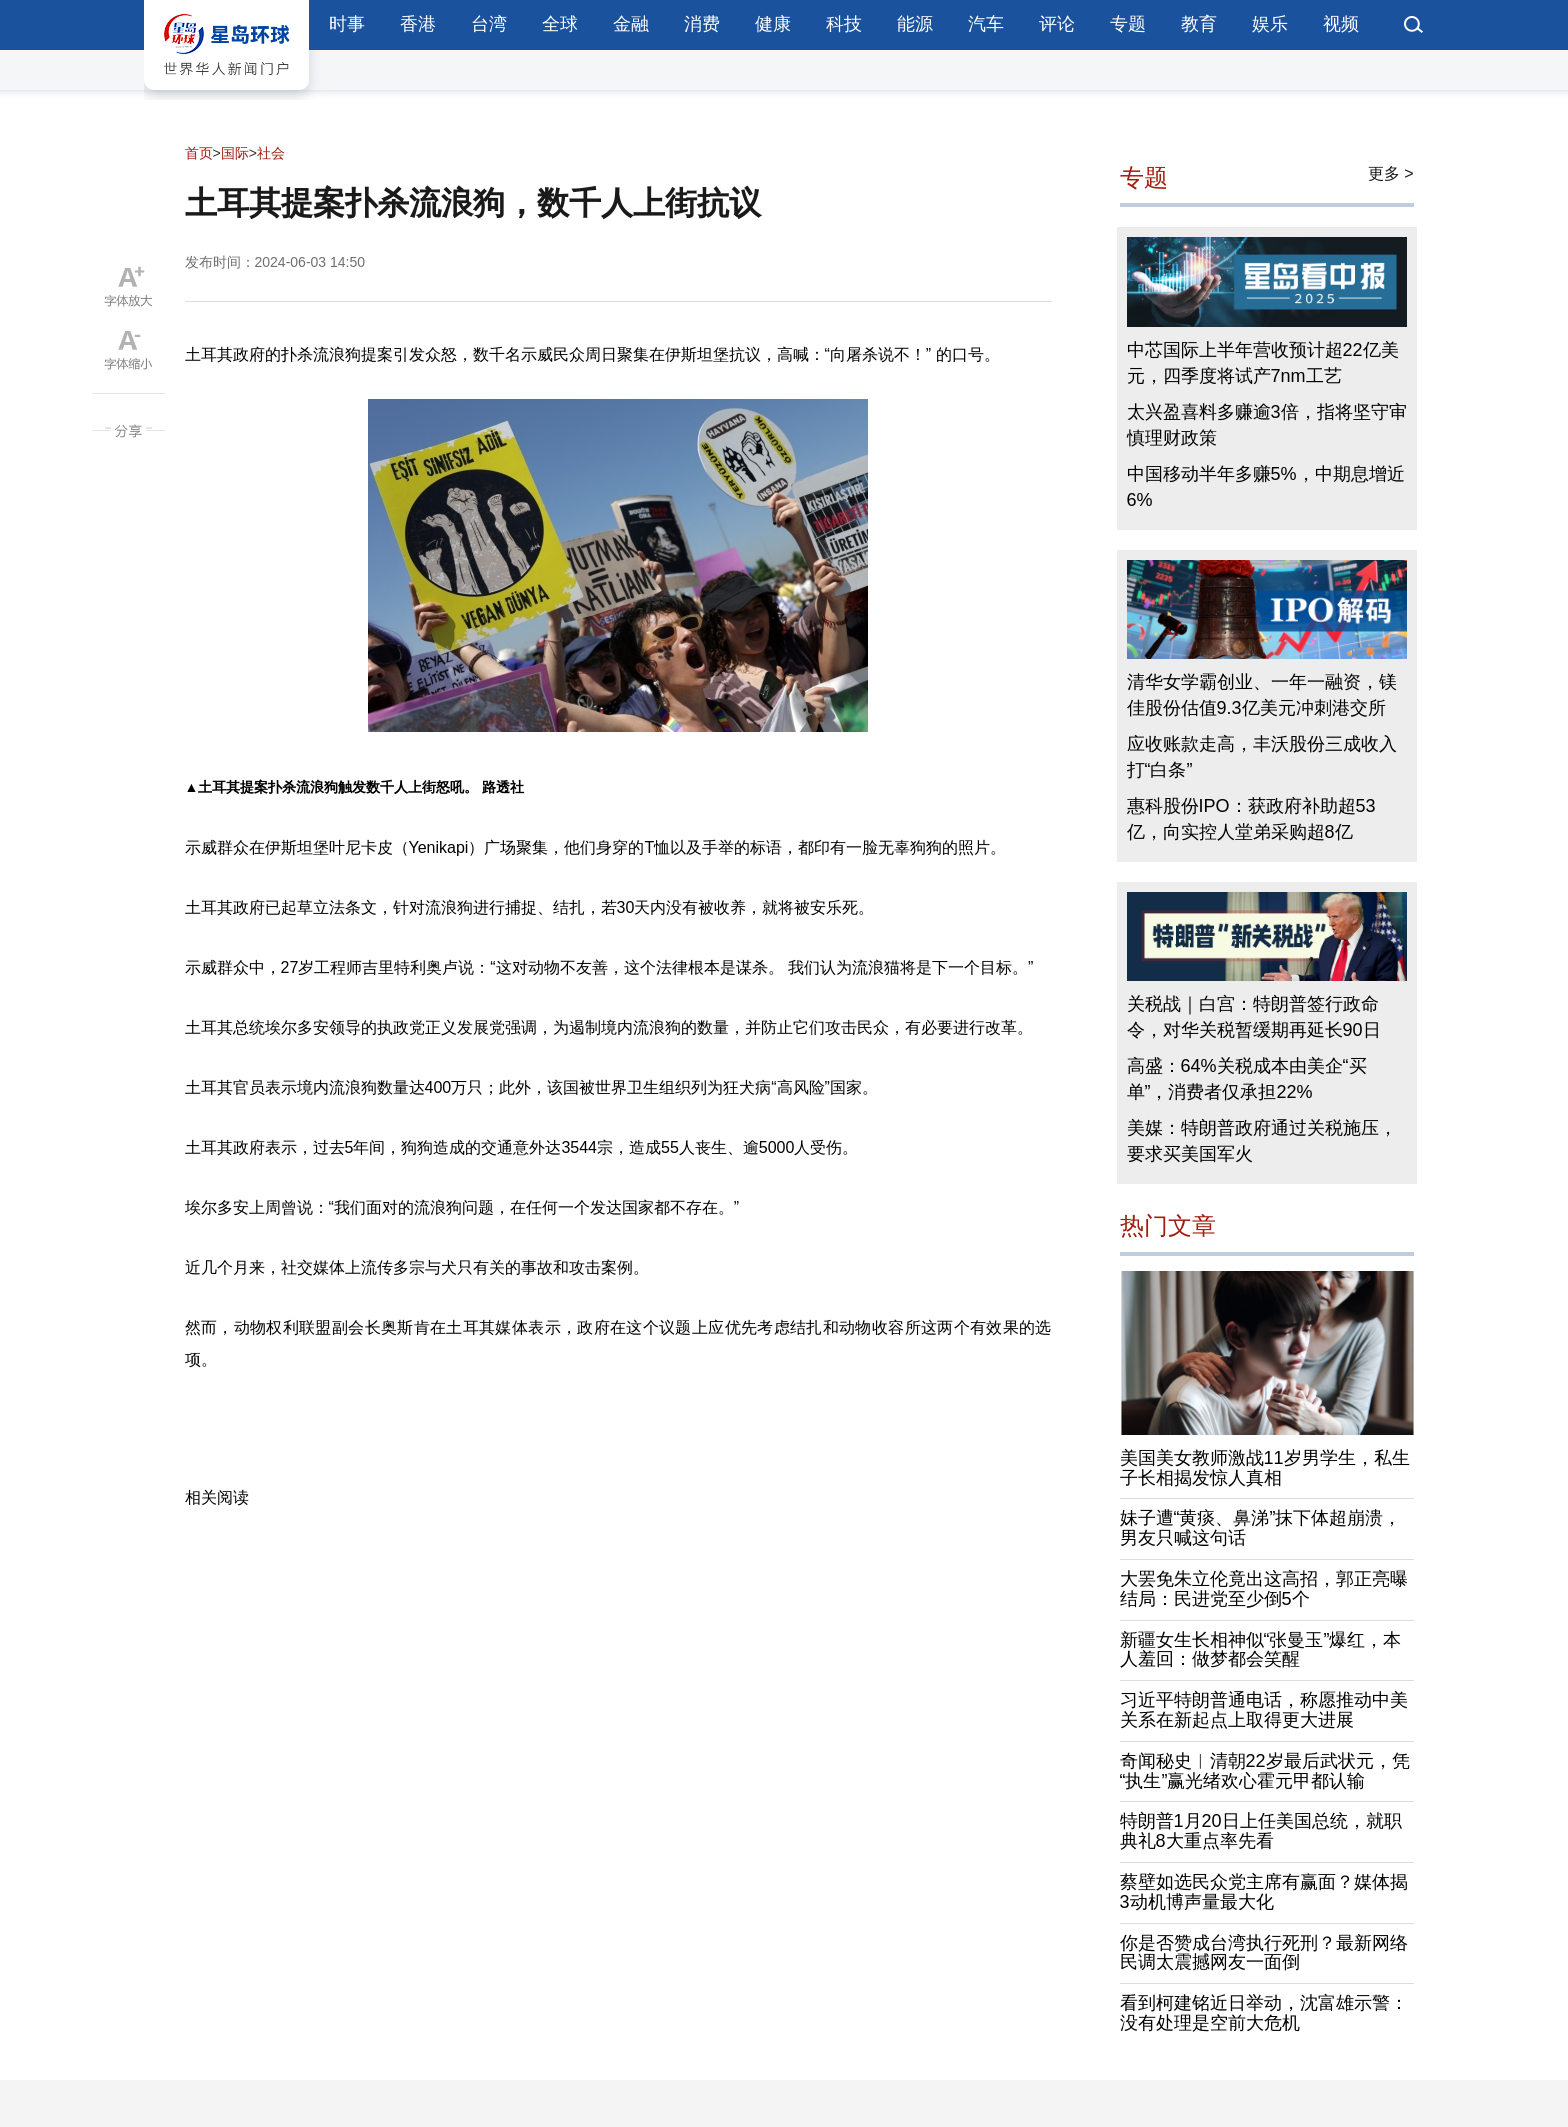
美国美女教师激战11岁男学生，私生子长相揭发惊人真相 (1265, 1468)
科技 (844, 24)
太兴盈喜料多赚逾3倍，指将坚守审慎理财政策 (1267, 425)
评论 (1057, 24)
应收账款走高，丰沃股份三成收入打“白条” (1262, 757)
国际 (235, 153)
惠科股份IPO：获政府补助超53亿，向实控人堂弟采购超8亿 (1251, 819)
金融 (631, 24)
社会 (271, 153)
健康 (773, 24)
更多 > (1391, 173)
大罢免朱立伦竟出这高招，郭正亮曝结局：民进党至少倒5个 (1264, 1589)
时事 (347, 24)
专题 (1128, 24)
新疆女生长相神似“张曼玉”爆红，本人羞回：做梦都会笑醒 (1261, 1650)
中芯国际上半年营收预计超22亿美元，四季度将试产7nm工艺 (1263, 363)
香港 (418, 24)
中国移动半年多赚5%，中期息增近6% (1266, 487)
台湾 (489, 24)
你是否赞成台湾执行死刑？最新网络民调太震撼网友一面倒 (1264, 1953)
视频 (1341, 24)
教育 (1199, 24)
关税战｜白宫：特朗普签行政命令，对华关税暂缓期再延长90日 (1254, 1017)
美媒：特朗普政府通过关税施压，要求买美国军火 (1262, 1141)
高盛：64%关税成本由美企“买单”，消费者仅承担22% (1247, 1079)
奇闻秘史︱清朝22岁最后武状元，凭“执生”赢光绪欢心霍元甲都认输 (1265, 1771)
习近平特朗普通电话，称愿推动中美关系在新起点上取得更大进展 (1264, 1710)
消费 (702, 24)
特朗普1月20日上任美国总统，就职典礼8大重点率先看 (1261, 1831)
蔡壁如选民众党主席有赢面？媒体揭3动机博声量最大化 (1264, 1892)
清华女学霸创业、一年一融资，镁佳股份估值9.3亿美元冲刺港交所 (1262, 695)
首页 (199, 153)
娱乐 (1270, 24)
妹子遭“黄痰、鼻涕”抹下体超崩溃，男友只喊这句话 (1261, 1528)
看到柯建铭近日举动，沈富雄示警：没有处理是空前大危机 (1264, 2013)
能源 (915, 24)
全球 (560, 24)
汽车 (986, 24)
